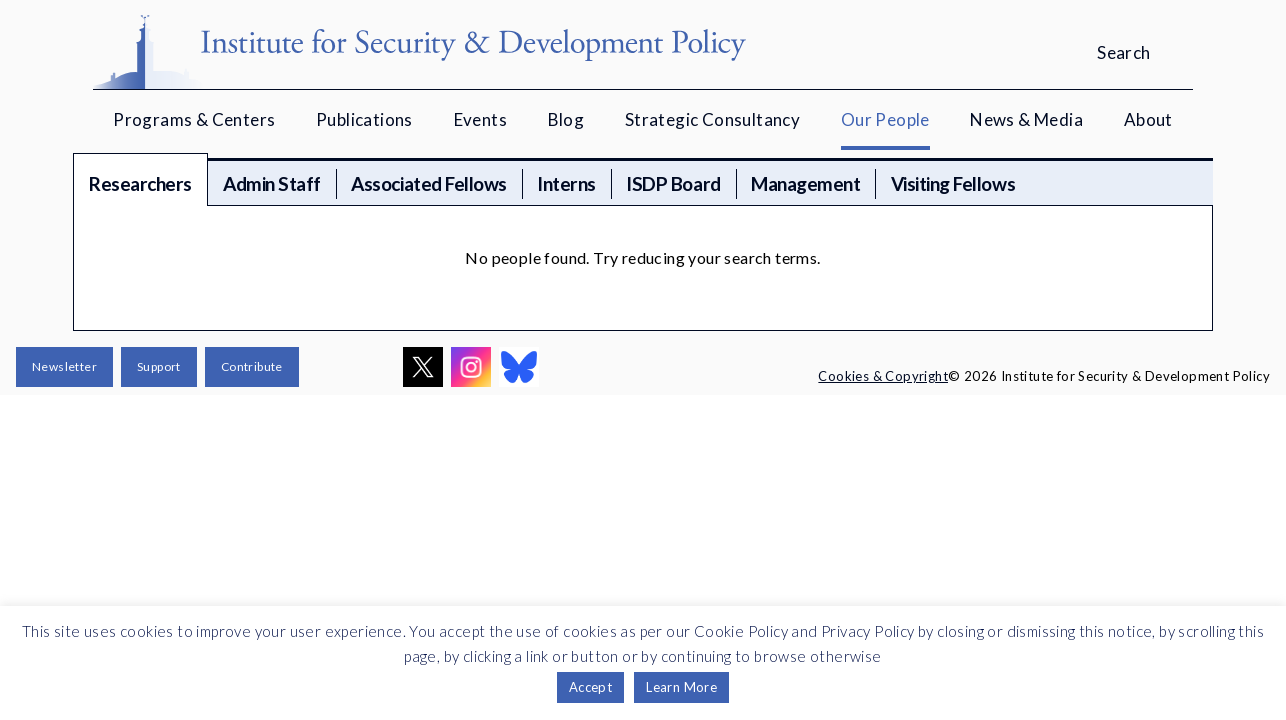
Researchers (140, 183)
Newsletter (64, 366)
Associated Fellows (428, 183)
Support (159, 366)
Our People (885, 119)
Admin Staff (272, 183)
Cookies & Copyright (883, 376)
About (1148, 119)
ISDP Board (673, 183)
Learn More (681, 687)
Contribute (252, 366)
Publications (364, 119)
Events (480, 119)
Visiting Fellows (953, 183)
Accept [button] (590, 687)
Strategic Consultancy (712, 119)
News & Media (1026, 119)
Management (805, 183)
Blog (566, 119)
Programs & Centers (194, 119)
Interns (566, 183)
